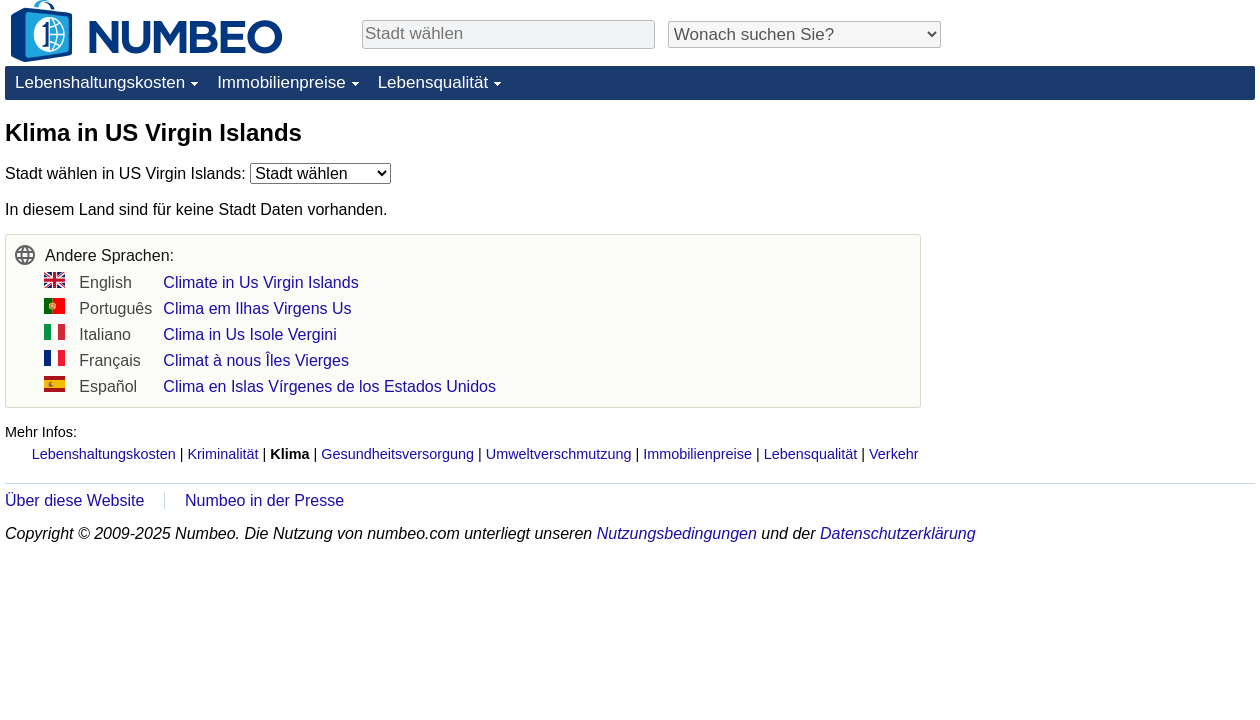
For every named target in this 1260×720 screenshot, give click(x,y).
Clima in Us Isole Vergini (249, 334)
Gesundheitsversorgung (397, 454)
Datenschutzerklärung (898, 533)
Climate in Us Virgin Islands (260, 282)
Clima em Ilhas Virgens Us (257, 308)
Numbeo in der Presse (264, 500)
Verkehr (894, 454)
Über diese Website (74, 500)
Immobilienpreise (281, 82)
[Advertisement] (1105, 242)
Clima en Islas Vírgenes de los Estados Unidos (329, 386)
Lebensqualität (433, 82)
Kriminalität (222, 454)
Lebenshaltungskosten (100, 82)
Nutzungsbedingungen (677, 533)
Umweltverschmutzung (559, 454)
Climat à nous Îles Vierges (256, 360)
